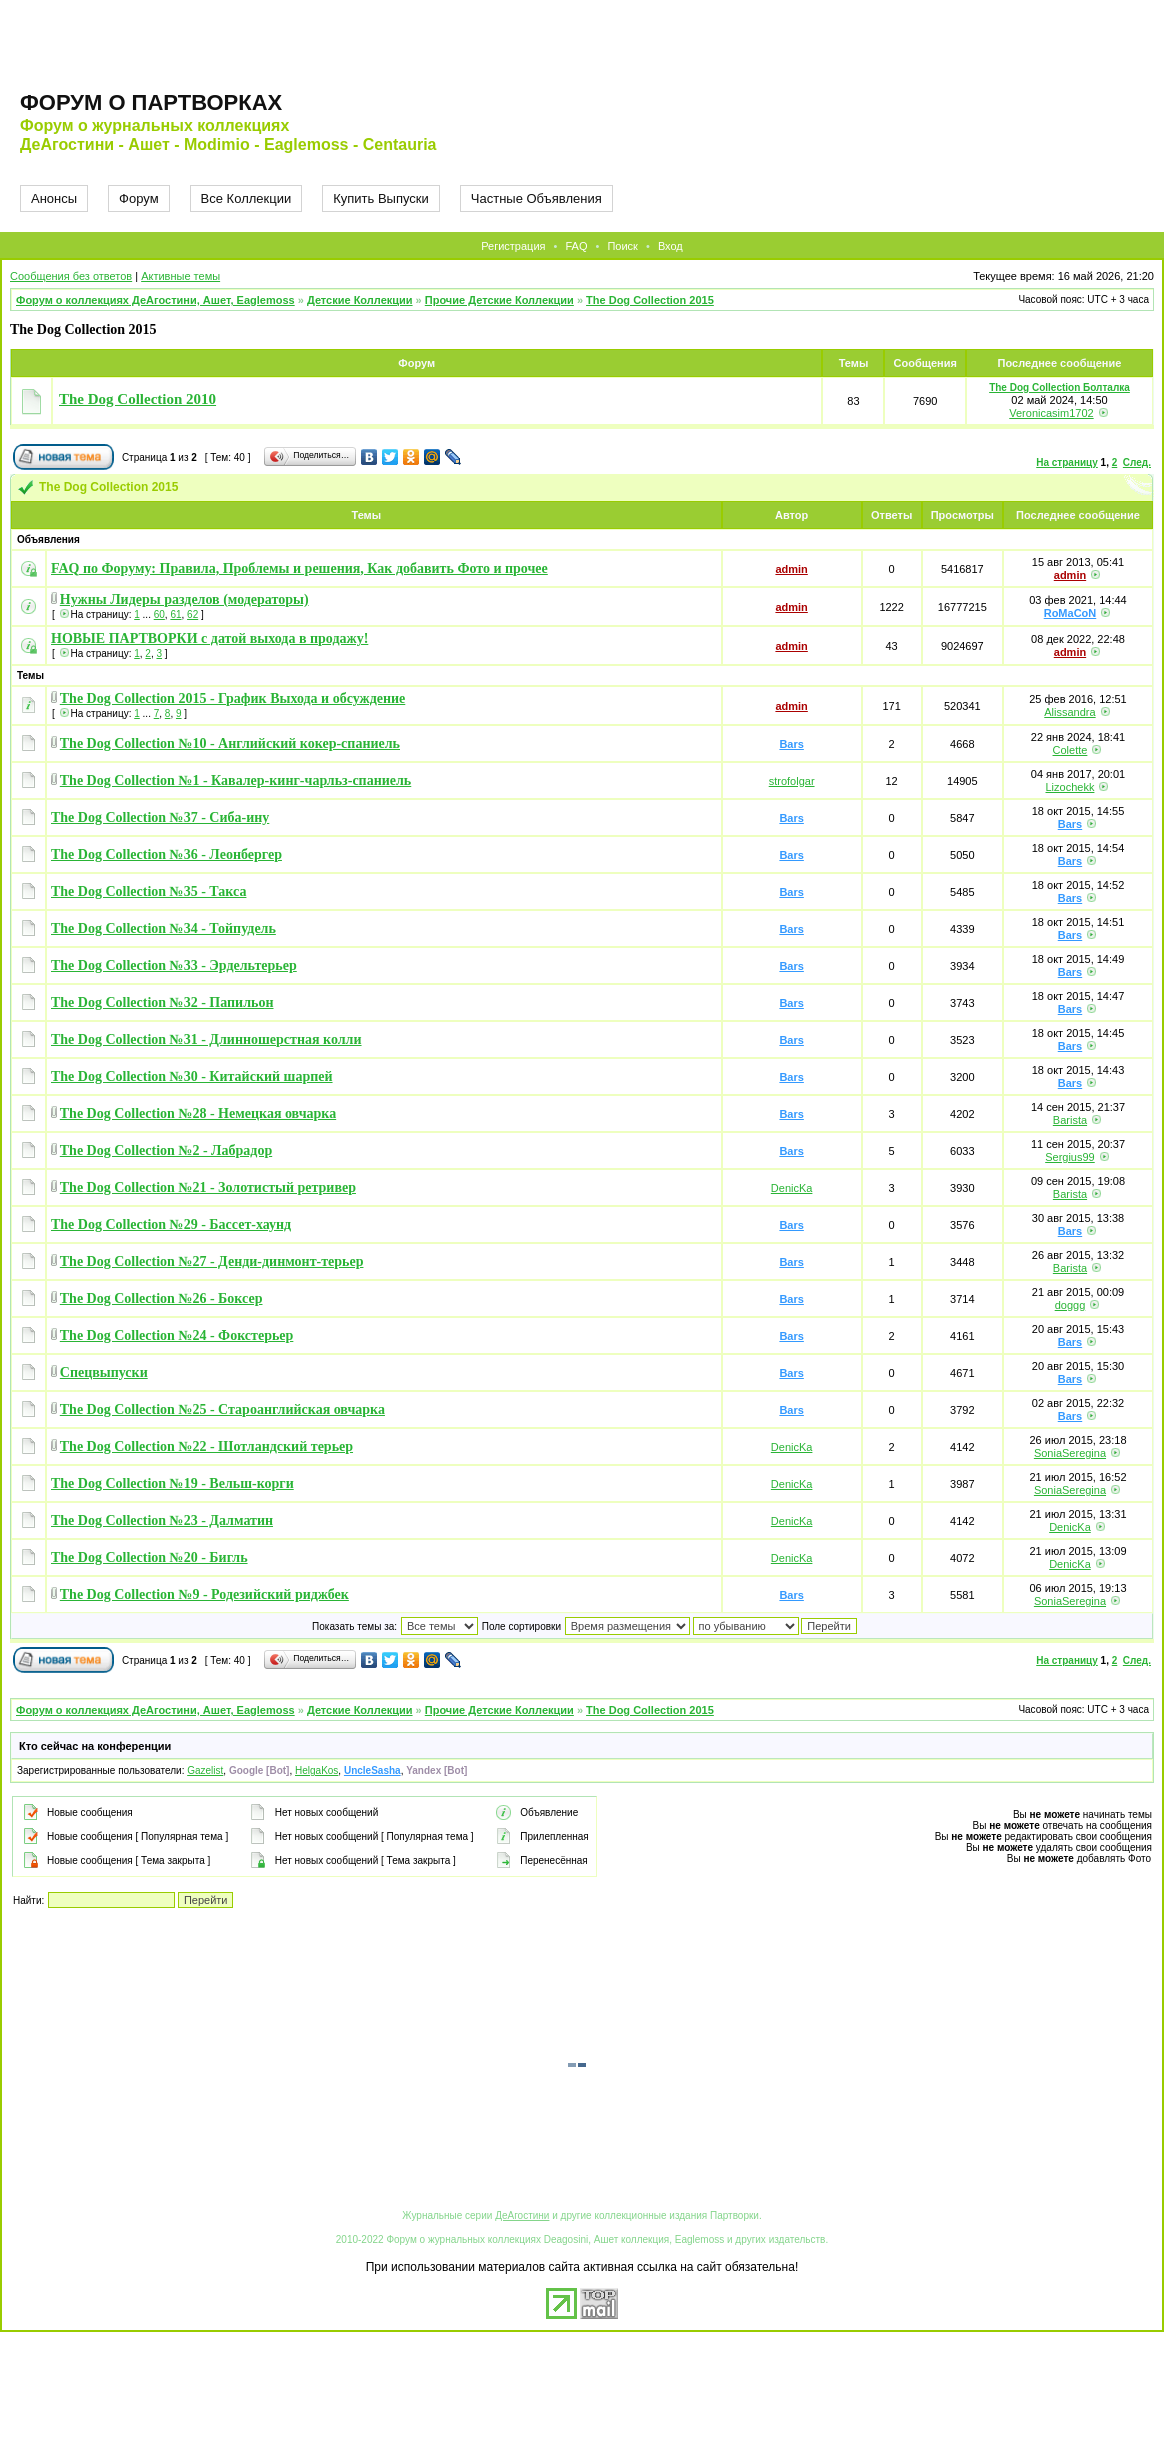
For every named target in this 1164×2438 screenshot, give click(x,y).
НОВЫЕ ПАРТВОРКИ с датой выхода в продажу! (209, 638)
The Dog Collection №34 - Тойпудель (163, 928)
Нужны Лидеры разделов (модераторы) (184, 599)
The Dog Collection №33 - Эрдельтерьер (174, 965)
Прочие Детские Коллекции (499, 300)
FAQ (576, 246)
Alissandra (1069, 712)
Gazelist (205, 1770)
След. (1137, 462)
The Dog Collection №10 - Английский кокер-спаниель (230, 743)
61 (175, 614)
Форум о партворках (151, 102)
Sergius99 (1070, 1157)
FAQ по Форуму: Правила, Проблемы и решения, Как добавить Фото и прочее (299, 568)
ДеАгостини (522, 2215)
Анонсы (54, 198)
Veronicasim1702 (1051, 413)
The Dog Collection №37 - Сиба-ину (160, 817)
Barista (1070, 1120)
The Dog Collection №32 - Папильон (162, 1002)
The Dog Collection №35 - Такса (148, 891)
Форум (139, 198)
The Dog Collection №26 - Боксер (161, 1298)
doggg (1070, 1305)
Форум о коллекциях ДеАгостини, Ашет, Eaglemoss (155, 300)
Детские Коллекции (360, 300)
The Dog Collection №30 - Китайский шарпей (192, 1076)
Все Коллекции (246, 198)
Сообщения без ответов (71, 276)
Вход (670, 246)
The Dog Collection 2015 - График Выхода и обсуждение (233, 698)
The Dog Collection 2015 (650, 300)
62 (192, 614)
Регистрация (513, 246)
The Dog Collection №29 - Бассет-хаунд (171, 1224)
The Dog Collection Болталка (1059, 387)
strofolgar (792, 781)
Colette (1070, 750)
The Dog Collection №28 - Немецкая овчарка (198, 1113)
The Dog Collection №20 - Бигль (149, 1557)
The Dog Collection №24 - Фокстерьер (177, 1335)
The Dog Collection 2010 (137, 399)
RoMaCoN (1070, 613)
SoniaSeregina (1070, 1453)
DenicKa (792, 1188)
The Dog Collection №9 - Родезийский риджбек (204, 1594)
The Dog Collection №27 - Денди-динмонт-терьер (212, 1261)
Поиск (622, 246)
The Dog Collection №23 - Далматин (162, 1520)
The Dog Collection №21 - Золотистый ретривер (208, 1187)
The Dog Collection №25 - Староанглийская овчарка (222, 1409)
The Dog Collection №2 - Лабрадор (166, 1150)
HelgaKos (316, 1770)
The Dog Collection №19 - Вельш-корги (172, 1483)
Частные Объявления (536, 198)
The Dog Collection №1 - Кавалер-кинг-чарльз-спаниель (235, 780)
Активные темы (180, 276)
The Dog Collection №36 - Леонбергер (166, 854)
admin (791, 569)
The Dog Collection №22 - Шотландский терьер (206, 1446)
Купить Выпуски (381, 198)
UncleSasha (372, 1770)
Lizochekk (1070, 787)
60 (159, 614)
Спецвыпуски (104, 1372)
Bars (791, 744)
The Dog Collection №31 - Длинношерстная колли (206, 1039)
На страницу (1067, 462)
